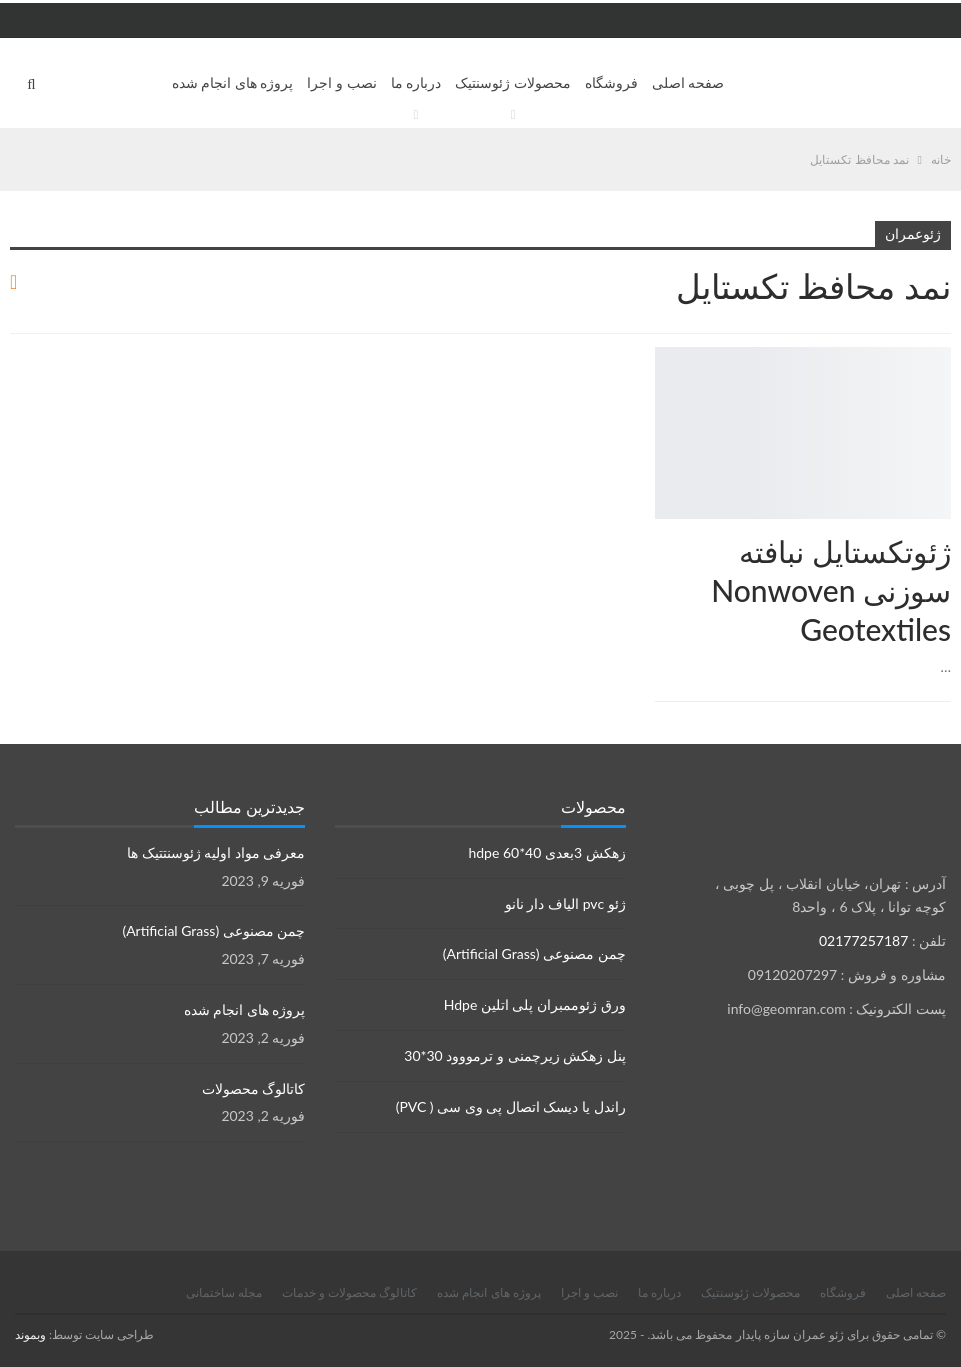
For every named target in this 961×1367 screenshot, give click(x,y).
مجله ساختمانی (224, 1292)
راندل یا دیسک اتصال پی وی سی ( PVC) (511, 1106)
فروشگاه (611, 82)
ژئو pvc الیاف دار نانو (565, 903)
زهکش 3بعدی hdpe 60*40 (546, 852)
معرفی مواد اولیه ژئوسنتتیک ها (216, 852)
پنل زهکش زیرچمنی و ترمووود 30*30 (514, 1055)
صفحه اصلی (688, 82)
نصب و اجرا (341, 82)
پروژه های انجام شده (233, 82)
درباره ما (416, 82)
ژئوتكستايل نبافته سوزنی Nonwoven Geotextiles (831, 590)
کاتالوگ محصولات (254, 1088)
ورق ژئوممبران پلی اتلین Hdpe (535, 1004)
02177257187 (863, 940)
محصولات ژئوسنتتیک (944, 349)
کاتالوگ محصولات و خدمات (349, 1292)
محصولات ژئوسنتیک (513, 82)
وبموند (30, 1334)
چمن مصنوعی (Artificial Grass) (534, 953)
